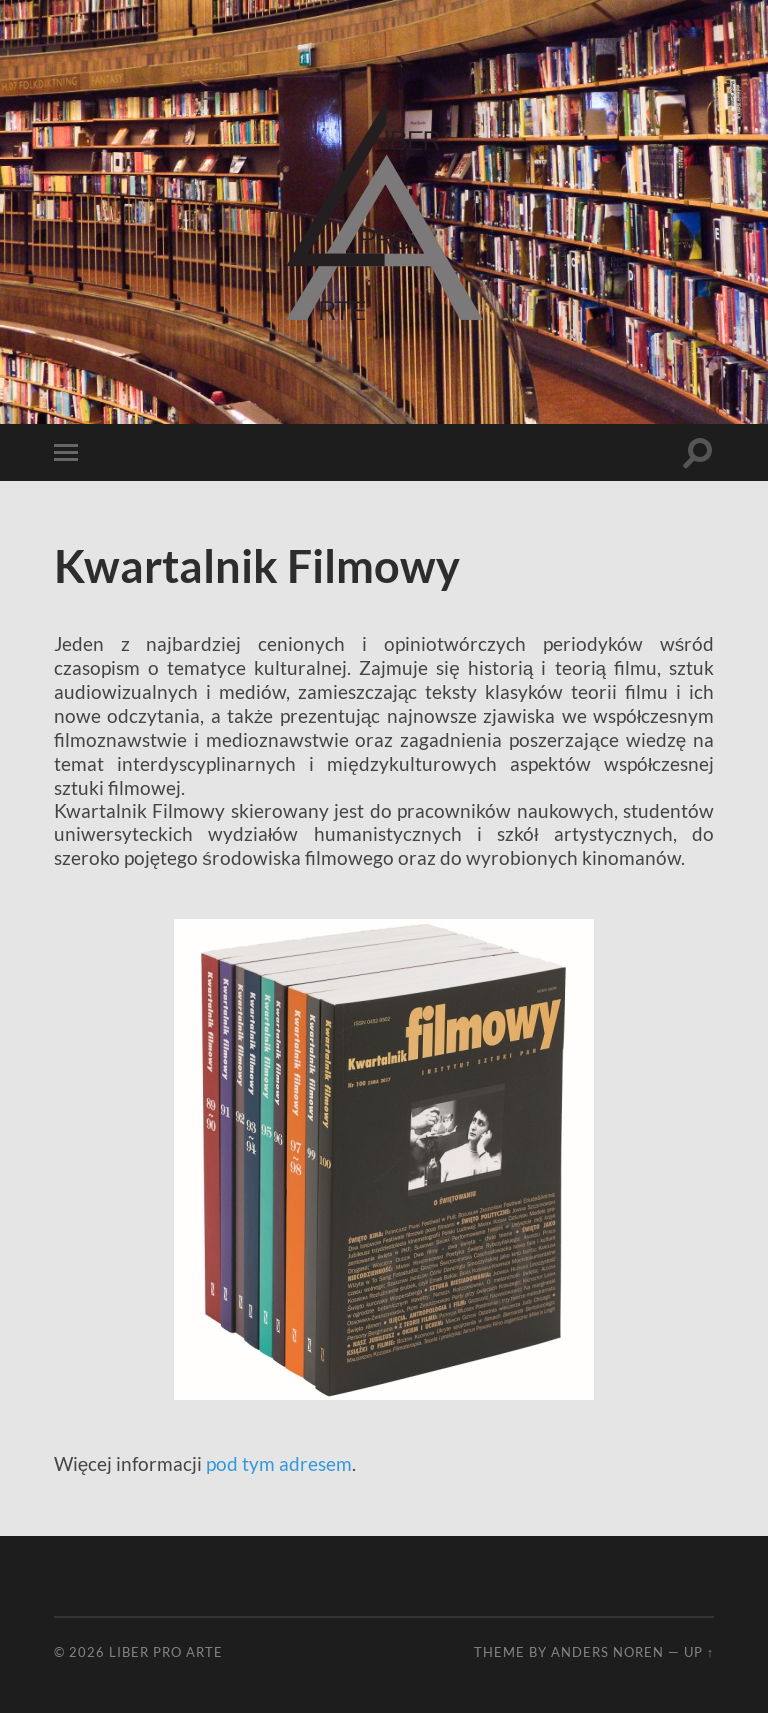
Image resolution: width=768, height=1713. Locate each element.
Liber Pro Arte (166, 1652)
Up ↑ (699, 1652)
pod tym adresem (279, 1463)
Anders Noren (607, 1652)
